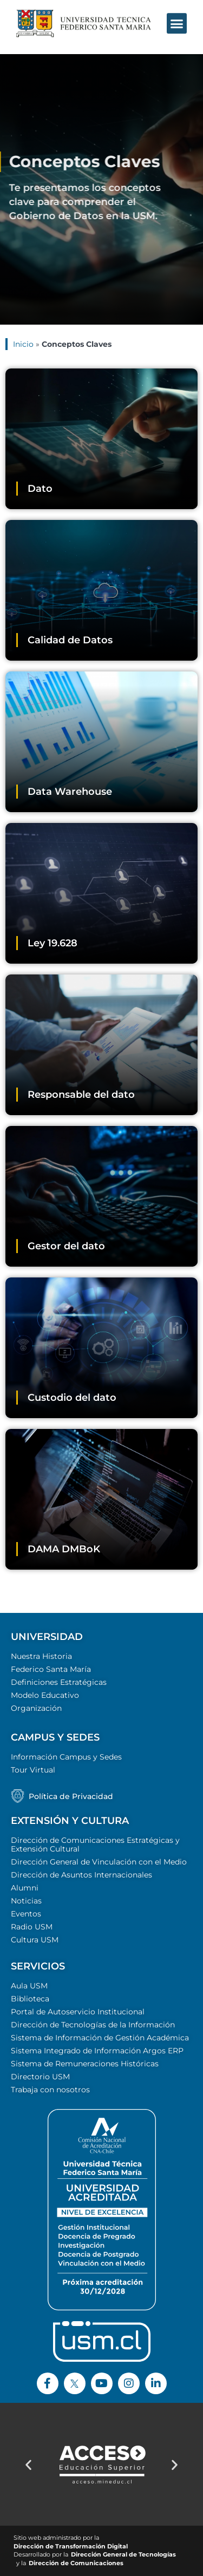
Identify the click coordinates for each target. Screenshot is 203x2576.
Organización (36, 1708)
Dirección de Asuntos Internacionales (81, 1875)
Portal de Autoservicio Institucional (78, 2012)
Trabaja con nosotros (50, 2089)
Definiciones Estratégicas (59, 1682)
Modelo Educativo (45, 1695)
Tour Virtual (33, 1770)
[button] (177, 15)
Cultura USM (34, 1940)
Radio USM (32, 1927)
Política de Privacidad (71, 1796)
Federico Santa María (51, 1669)
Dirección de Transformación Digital (71, 2546)
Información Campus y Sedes (66, 1757)
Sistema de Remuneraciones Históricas (85, 2063)
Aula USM (29, 1986)
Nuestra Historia (41, 1656)
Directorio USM (40, 2076)
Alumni (24, 1888)
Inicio (23, 344)
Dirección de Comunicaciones (76, 2563)
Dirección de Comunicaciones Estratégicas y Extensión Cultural (95, 1844)
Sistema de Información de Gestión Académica (100, 2038)
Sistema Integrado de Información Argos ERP (97, 2050)
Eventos (26, 1914)
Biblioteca (30, 1999)
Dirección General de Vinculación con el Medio (99, 1862)
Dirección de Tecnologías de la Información (93, 2025)
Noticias (26, 1901)
